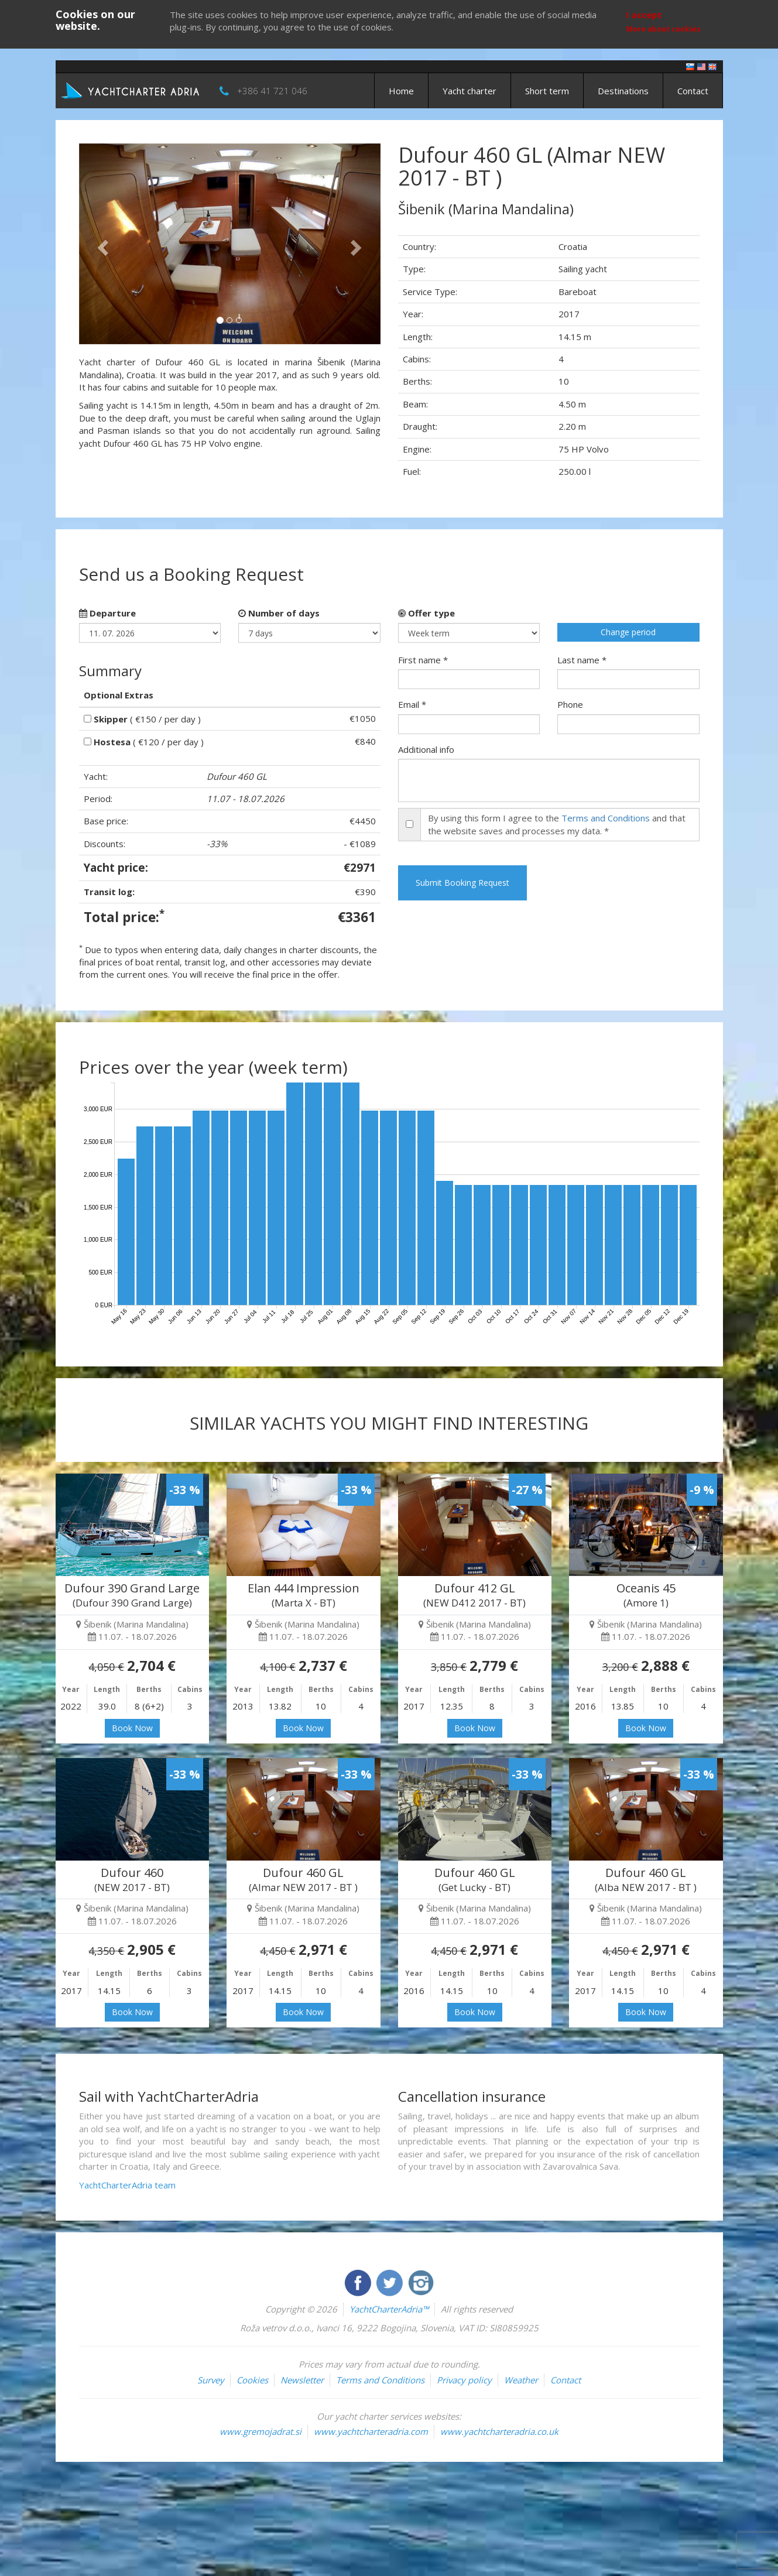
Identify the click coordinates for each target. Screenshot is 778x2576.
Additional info (426, 749)
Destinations (623, 91)
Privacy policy (464, 2380)
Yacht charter (469, 91)
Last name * (581, 660)
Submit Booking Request (462, 882)
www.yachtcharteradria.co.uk (499, 2431)
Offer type (426, 613)
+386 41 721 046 (272, 91)
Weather (521, 2380)
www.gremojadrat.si (260, 2431)
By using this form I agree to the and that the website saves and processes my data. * (557, 824)
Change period (628, 632)
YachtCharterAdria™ (389, 2309)
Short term (547, 91)
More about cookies (663, 29)
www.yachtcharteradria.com (371, 2431)
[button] (101, 243)
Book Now (132, 1728)
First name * (423, 660)
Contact (692, 91)
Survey (210, 2380)
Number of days (279, 613)
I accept (644, 14)
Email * (412, 704)
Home (401, 91)
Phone (570, 704)
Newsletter (302, 2380)
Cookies (252, 2380)
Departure (107, 613)
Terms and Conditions (605, 818)
